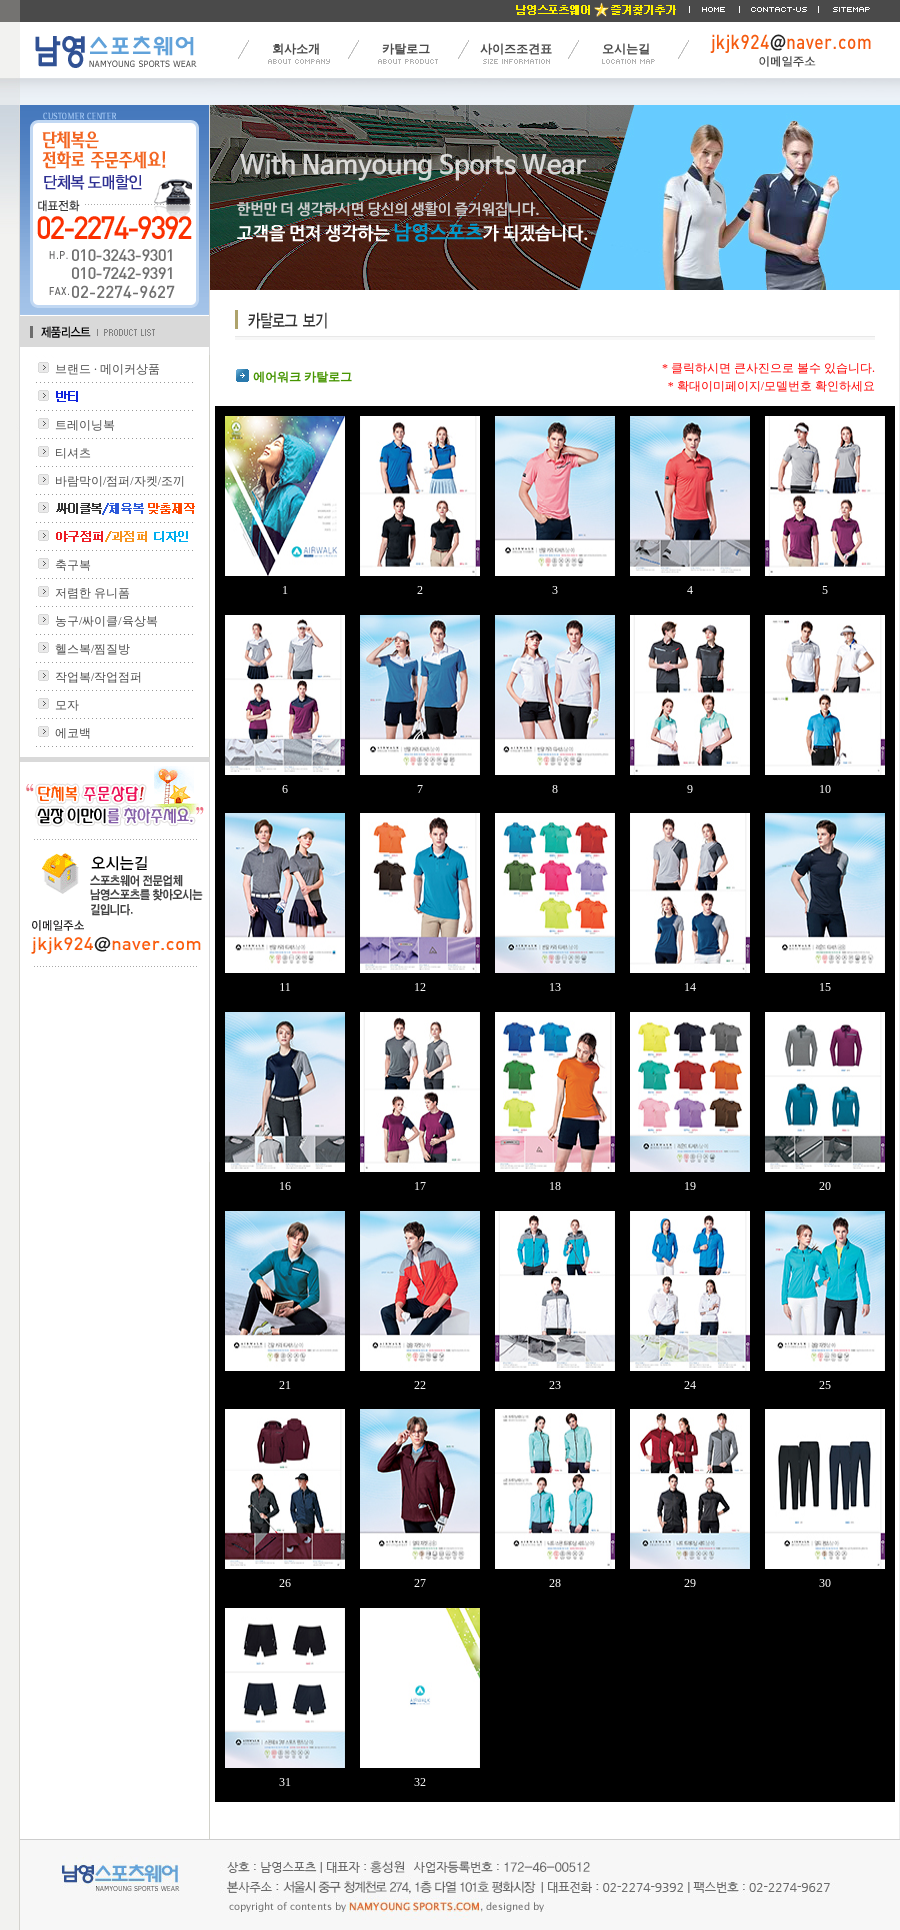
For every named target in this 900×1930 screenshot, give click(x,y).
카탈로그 (406, 49)
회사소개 (296, 49)
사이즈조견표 (516, 49)
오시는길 (626, 49)
